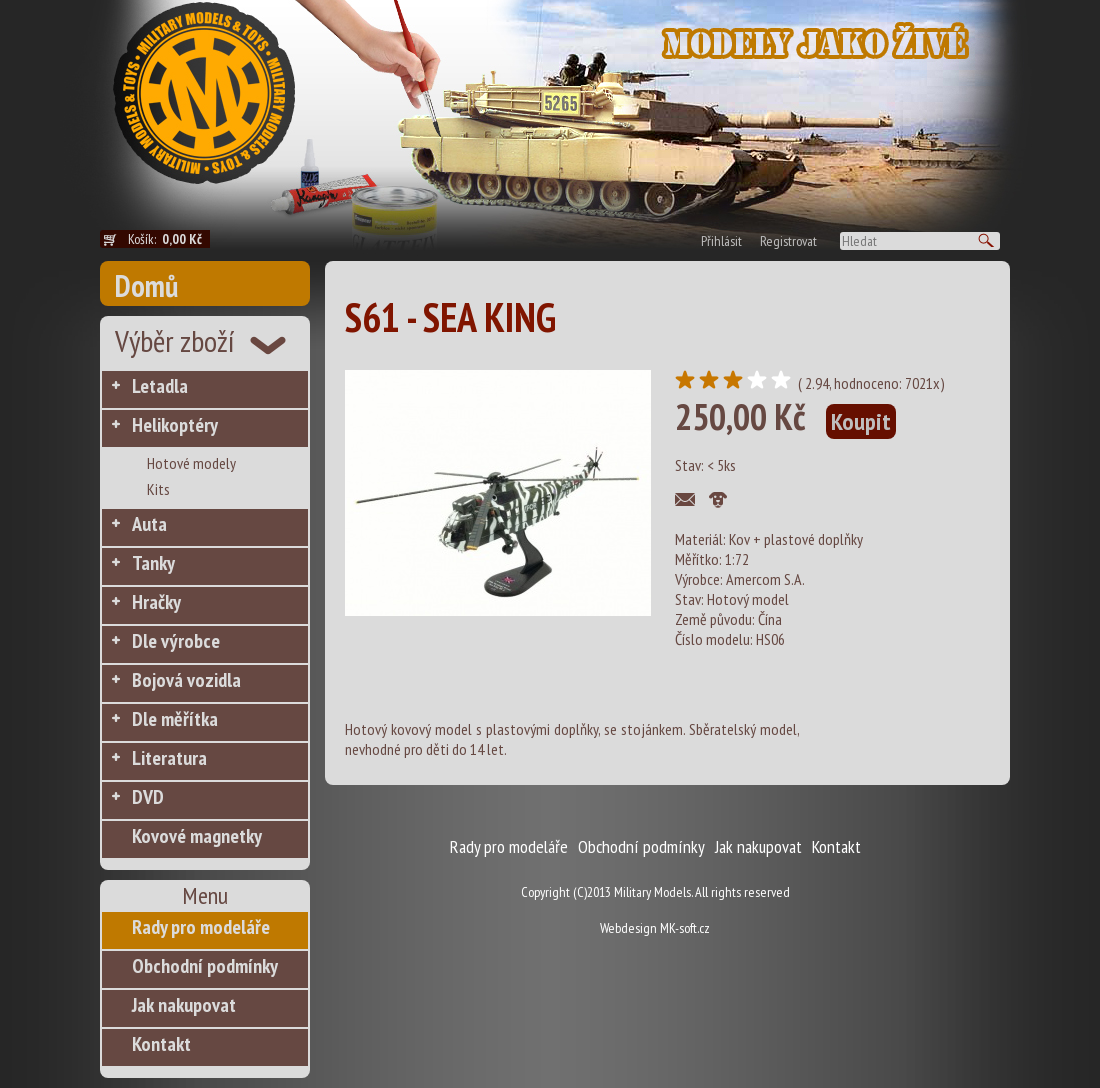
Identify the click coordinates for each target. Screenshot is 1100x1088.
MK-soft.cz (685, 928)
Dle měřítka (175, 719)
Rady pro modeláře (201, 927)
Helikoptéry (175, 425)
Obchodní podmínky (205, 966)
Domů (146, 285)
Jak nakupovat (184, 1005)
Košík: (169, 239)
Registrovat (788, 241)
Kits (158, 489)
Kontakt (161, 1044)
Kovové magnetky (197, 836)
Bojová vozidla (186, 680)
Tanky (153, 563)
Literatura (169, 758)
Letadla (160, 386)
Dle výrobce (176, 641)
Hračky (156, 602)
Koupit (861, 421)
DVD (148, 797)
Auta (149, 524)
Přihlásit (721, 241)
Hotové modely (191, 463)
